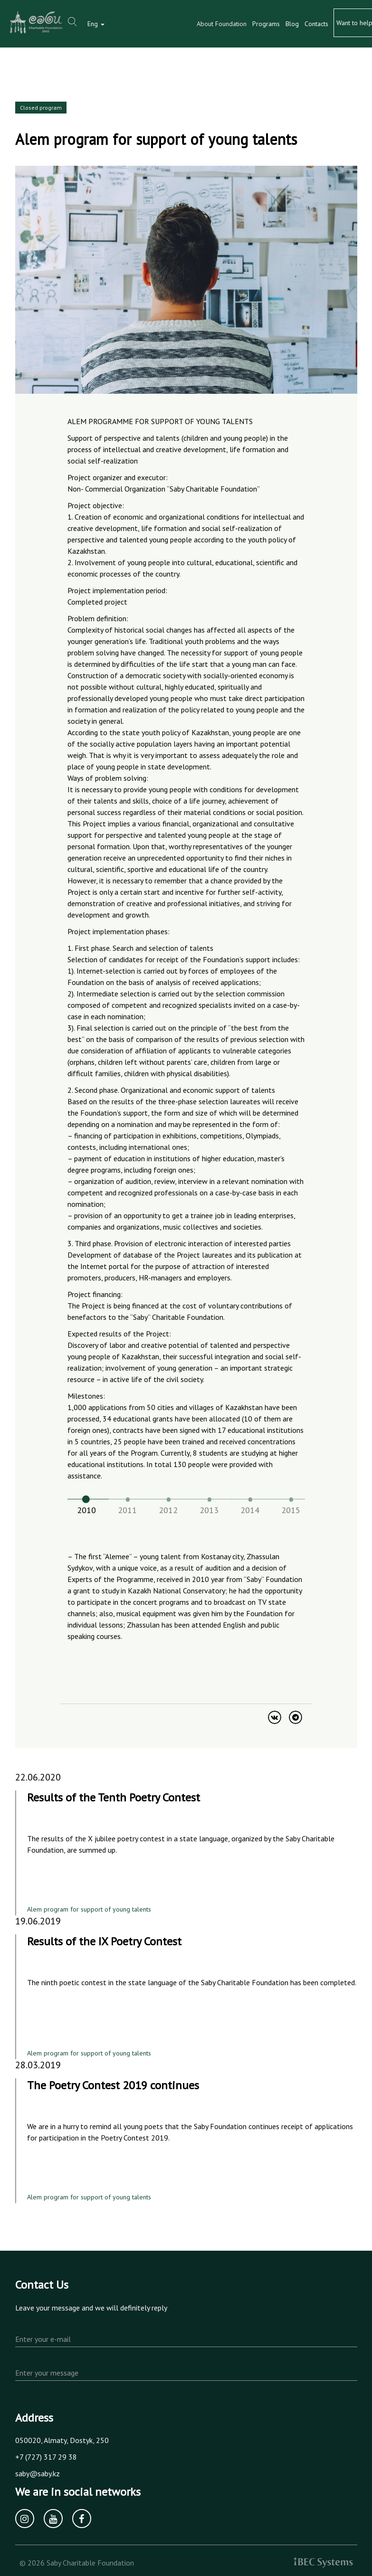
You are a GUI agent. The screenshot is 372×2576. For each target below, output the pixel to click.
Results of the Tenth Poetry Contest (113, 1797)
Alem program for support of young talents (89, 1909)
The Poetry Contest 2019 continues (113, 2085)
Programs (266, 23)
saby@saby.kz (37, 2473)
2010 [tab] (86, 1510)
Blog (292, 23)
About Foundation (222, 23)
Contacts (316, 23)
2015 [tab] (290, 1510)
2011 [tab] (127, 1510)
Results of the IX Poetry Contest (104, 1941)
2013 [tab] (209, 1510)
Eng (96, 23)
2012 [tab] (168, 1510)
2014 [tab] (249, 1510)
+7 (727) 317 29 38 (46, 2457)
